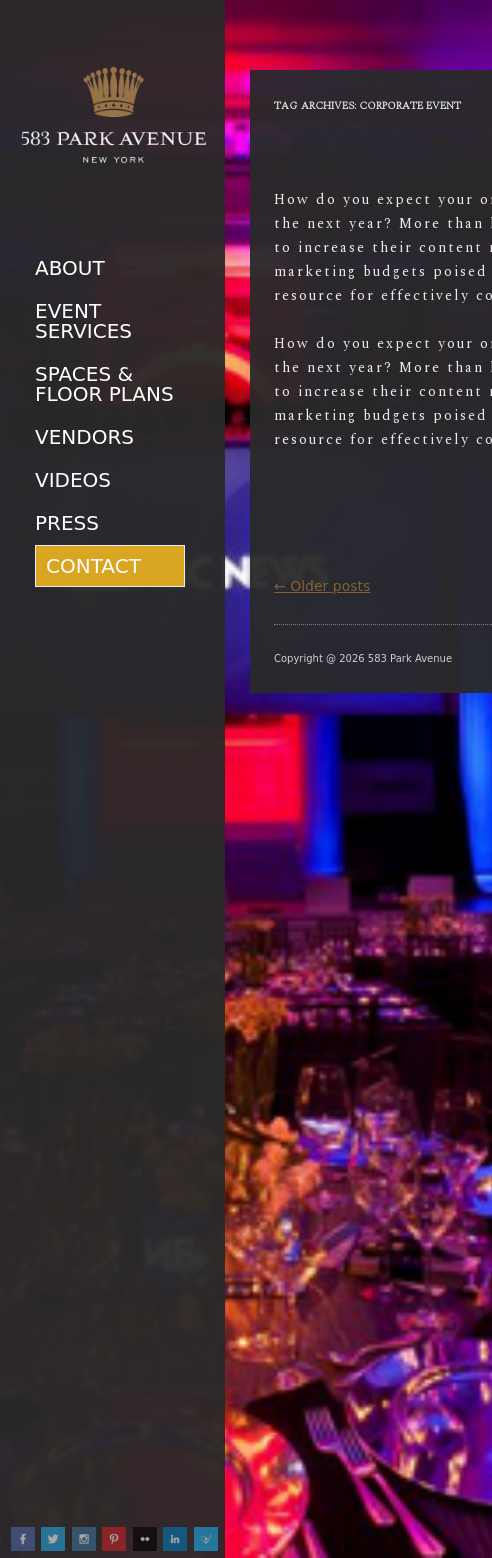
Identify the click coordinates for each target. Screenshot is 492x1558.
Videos (73, 480)
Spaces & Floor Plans (104, 384)
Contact (93, 566)
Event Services (83, 321)
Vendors (84, 437)
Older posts (322, 586)
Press (67, 523)
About (70, 268)
